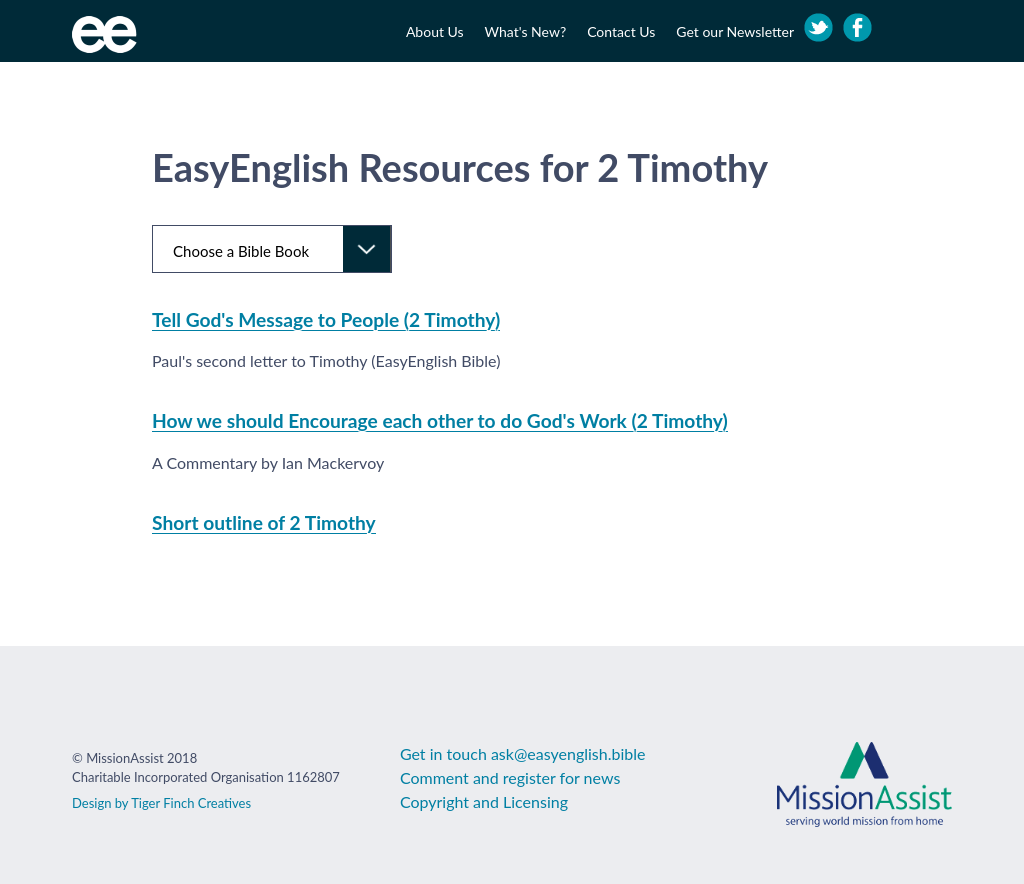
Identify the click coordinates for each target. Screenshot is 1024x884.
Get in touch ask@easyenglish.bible (523, 753)
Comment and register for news (510, 777)
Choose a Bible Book (241, 251)
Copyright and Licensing (484, 801)
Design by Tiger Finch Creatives (161, 803)
